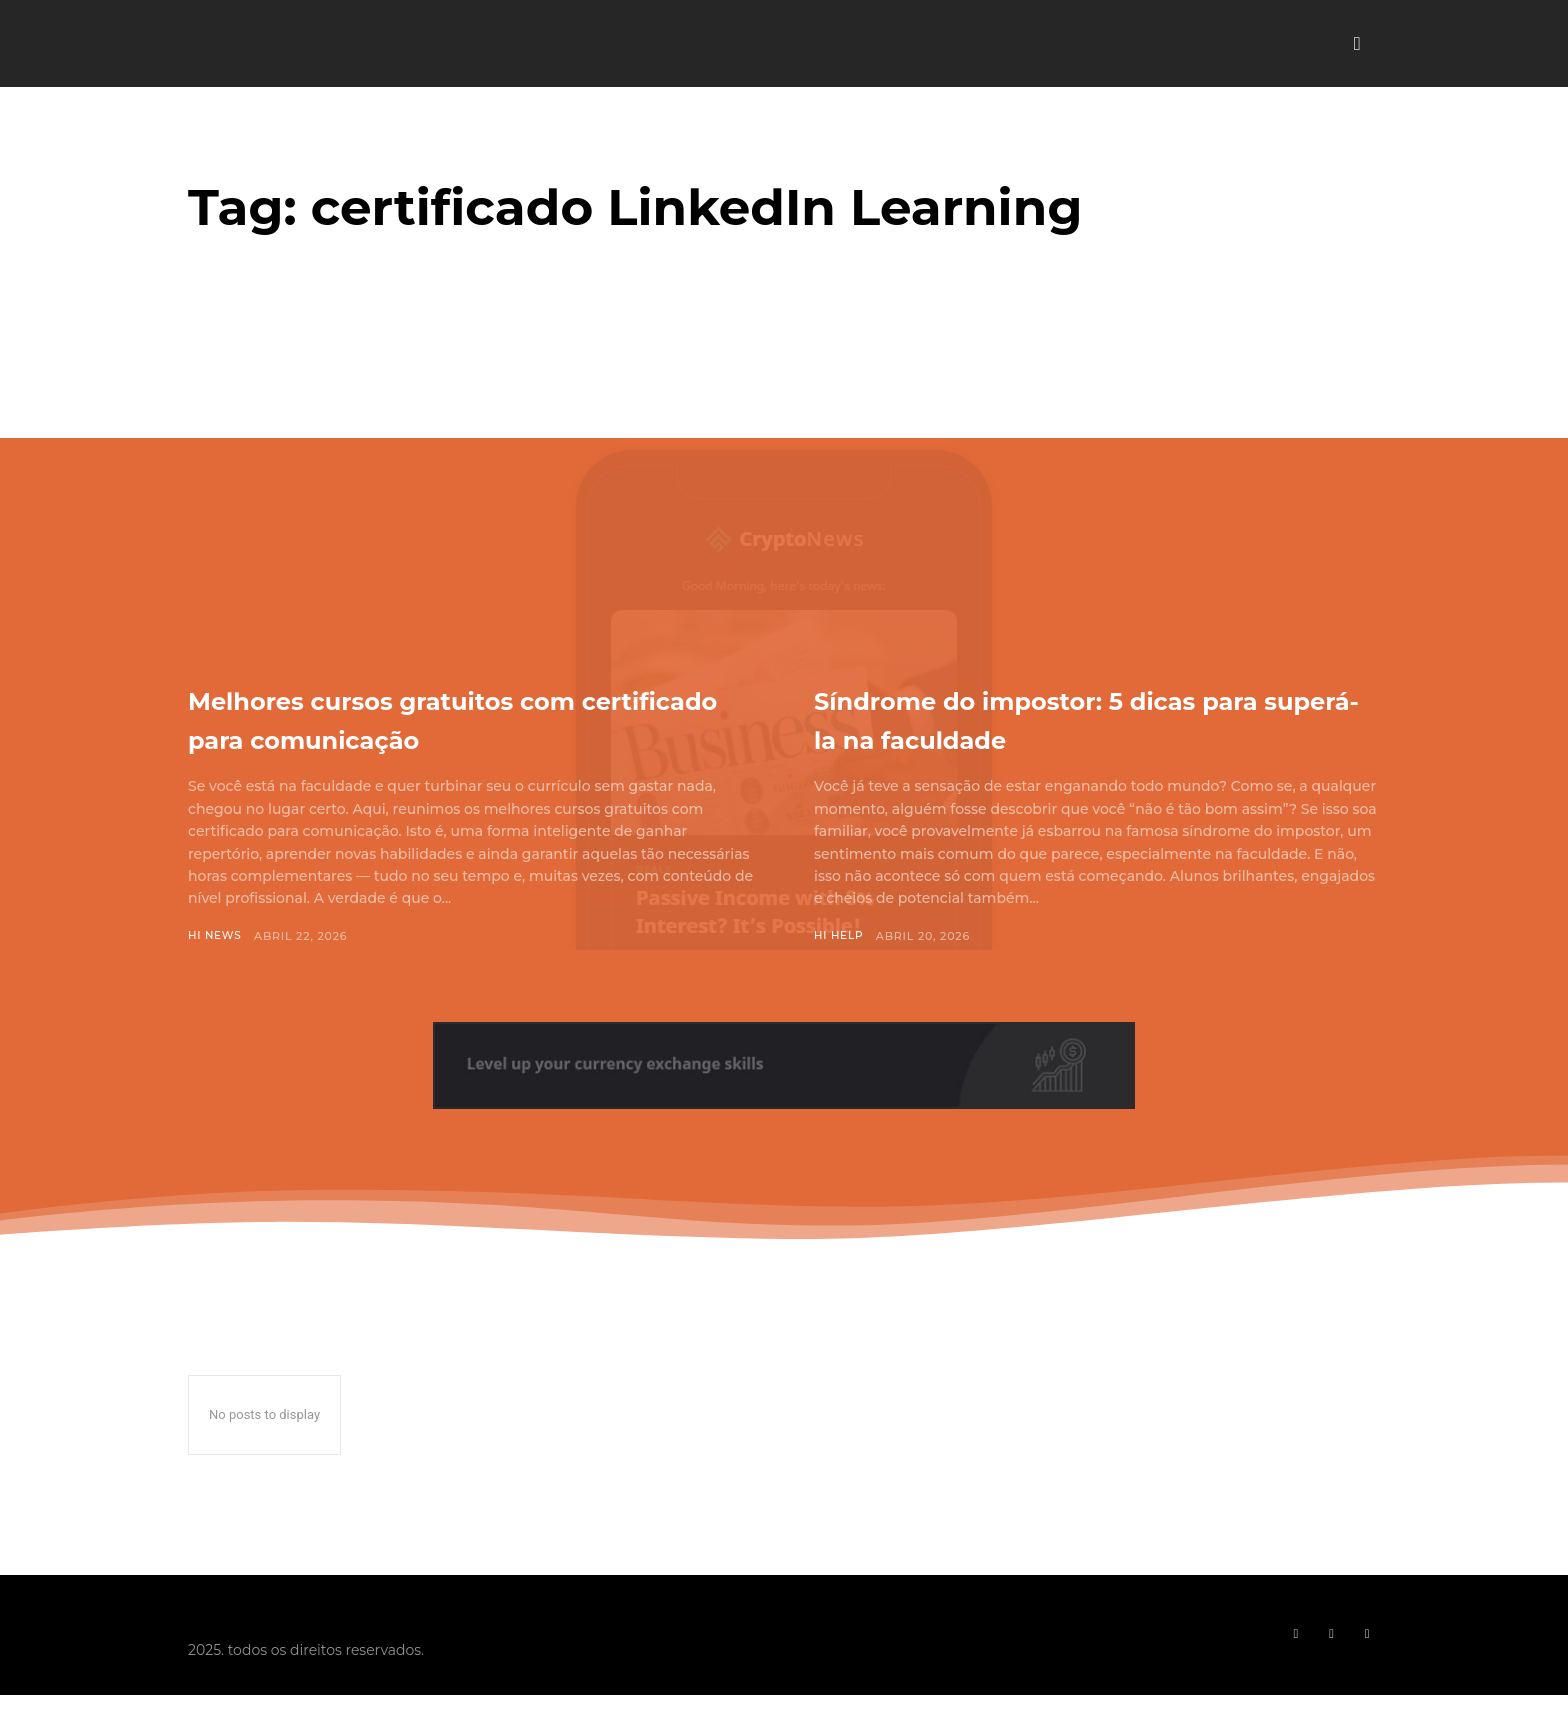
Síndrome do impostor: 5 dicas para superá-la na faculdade (1084, 717)
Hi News (216, 936)
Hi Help (840, 936)
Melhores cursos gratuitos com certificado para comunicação (462, 717)
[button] (1357, 44)
